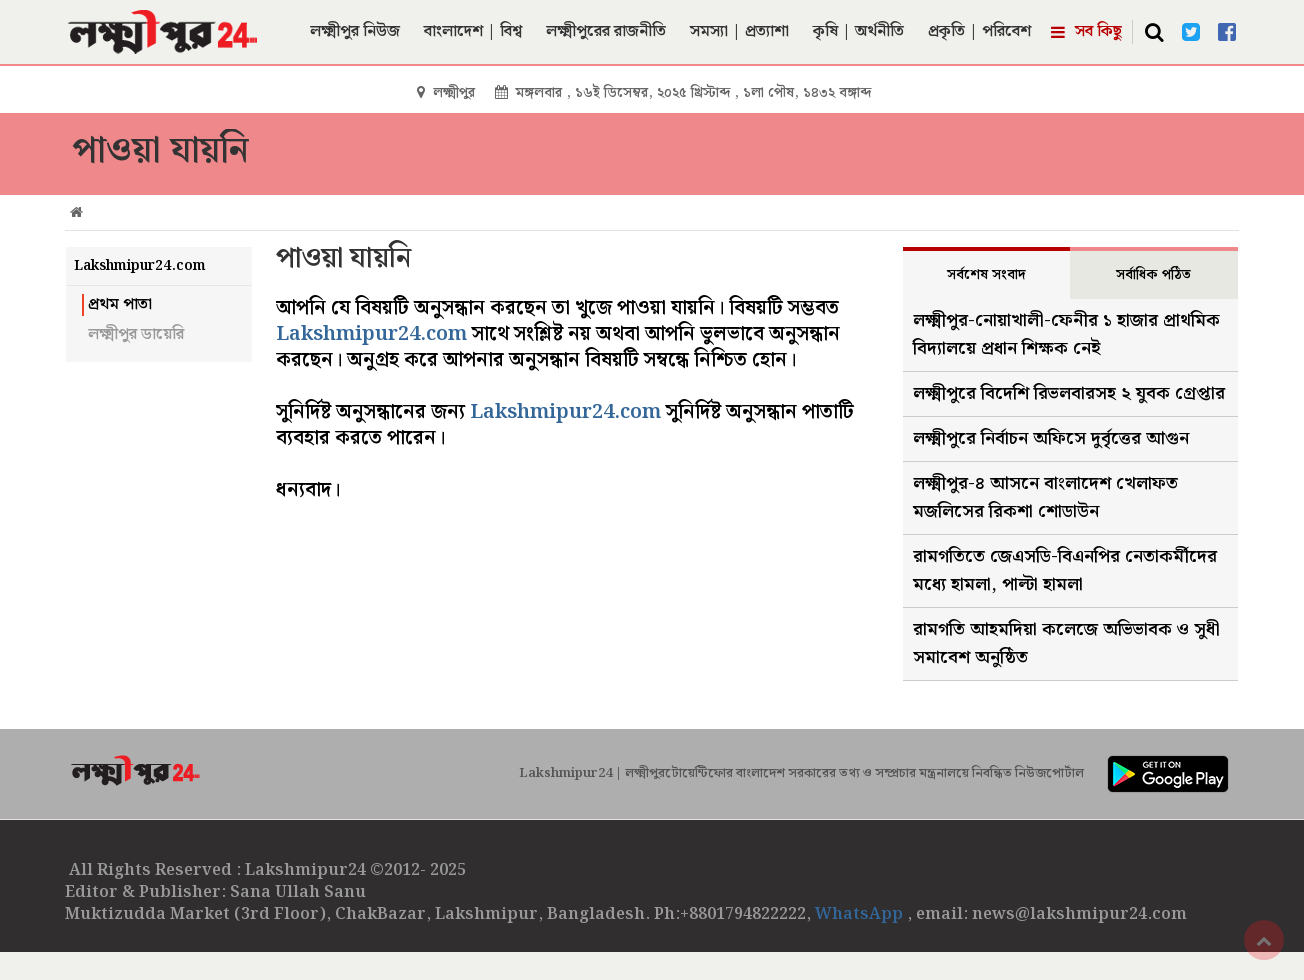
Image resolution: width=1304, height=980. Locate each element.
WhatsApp (861, 914)
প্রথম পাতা (120, 305)
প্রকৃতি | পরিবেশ (979, 31)
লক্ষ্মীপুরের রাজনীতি (606, 31)
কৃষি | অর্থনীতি (858, 31)
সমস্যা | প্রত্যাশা (739, 31)
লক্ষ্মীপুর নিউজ (355, 31)
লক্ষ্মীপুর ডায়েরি (136, 335)
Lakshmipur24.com (371, 334)
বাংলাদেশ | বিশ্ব (473, 31)
